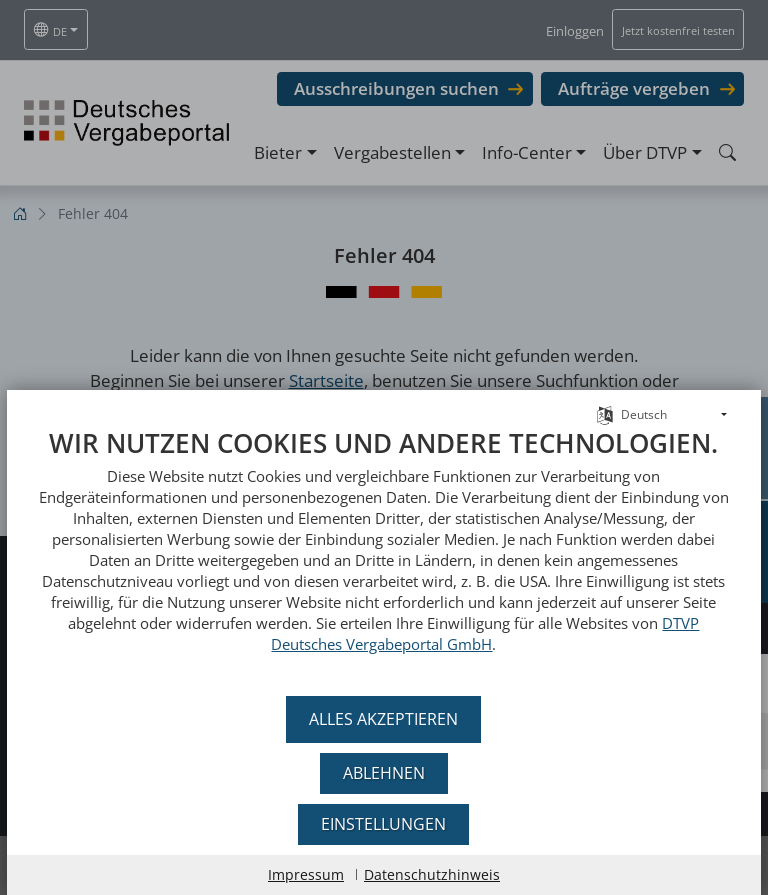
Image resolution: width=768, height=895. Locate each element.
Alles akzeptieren (384, 719)
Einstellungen (384, 824)
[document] (384, 555)
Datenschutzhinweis (432, 874)
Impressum (306, 874)
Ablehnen (384, 773)
